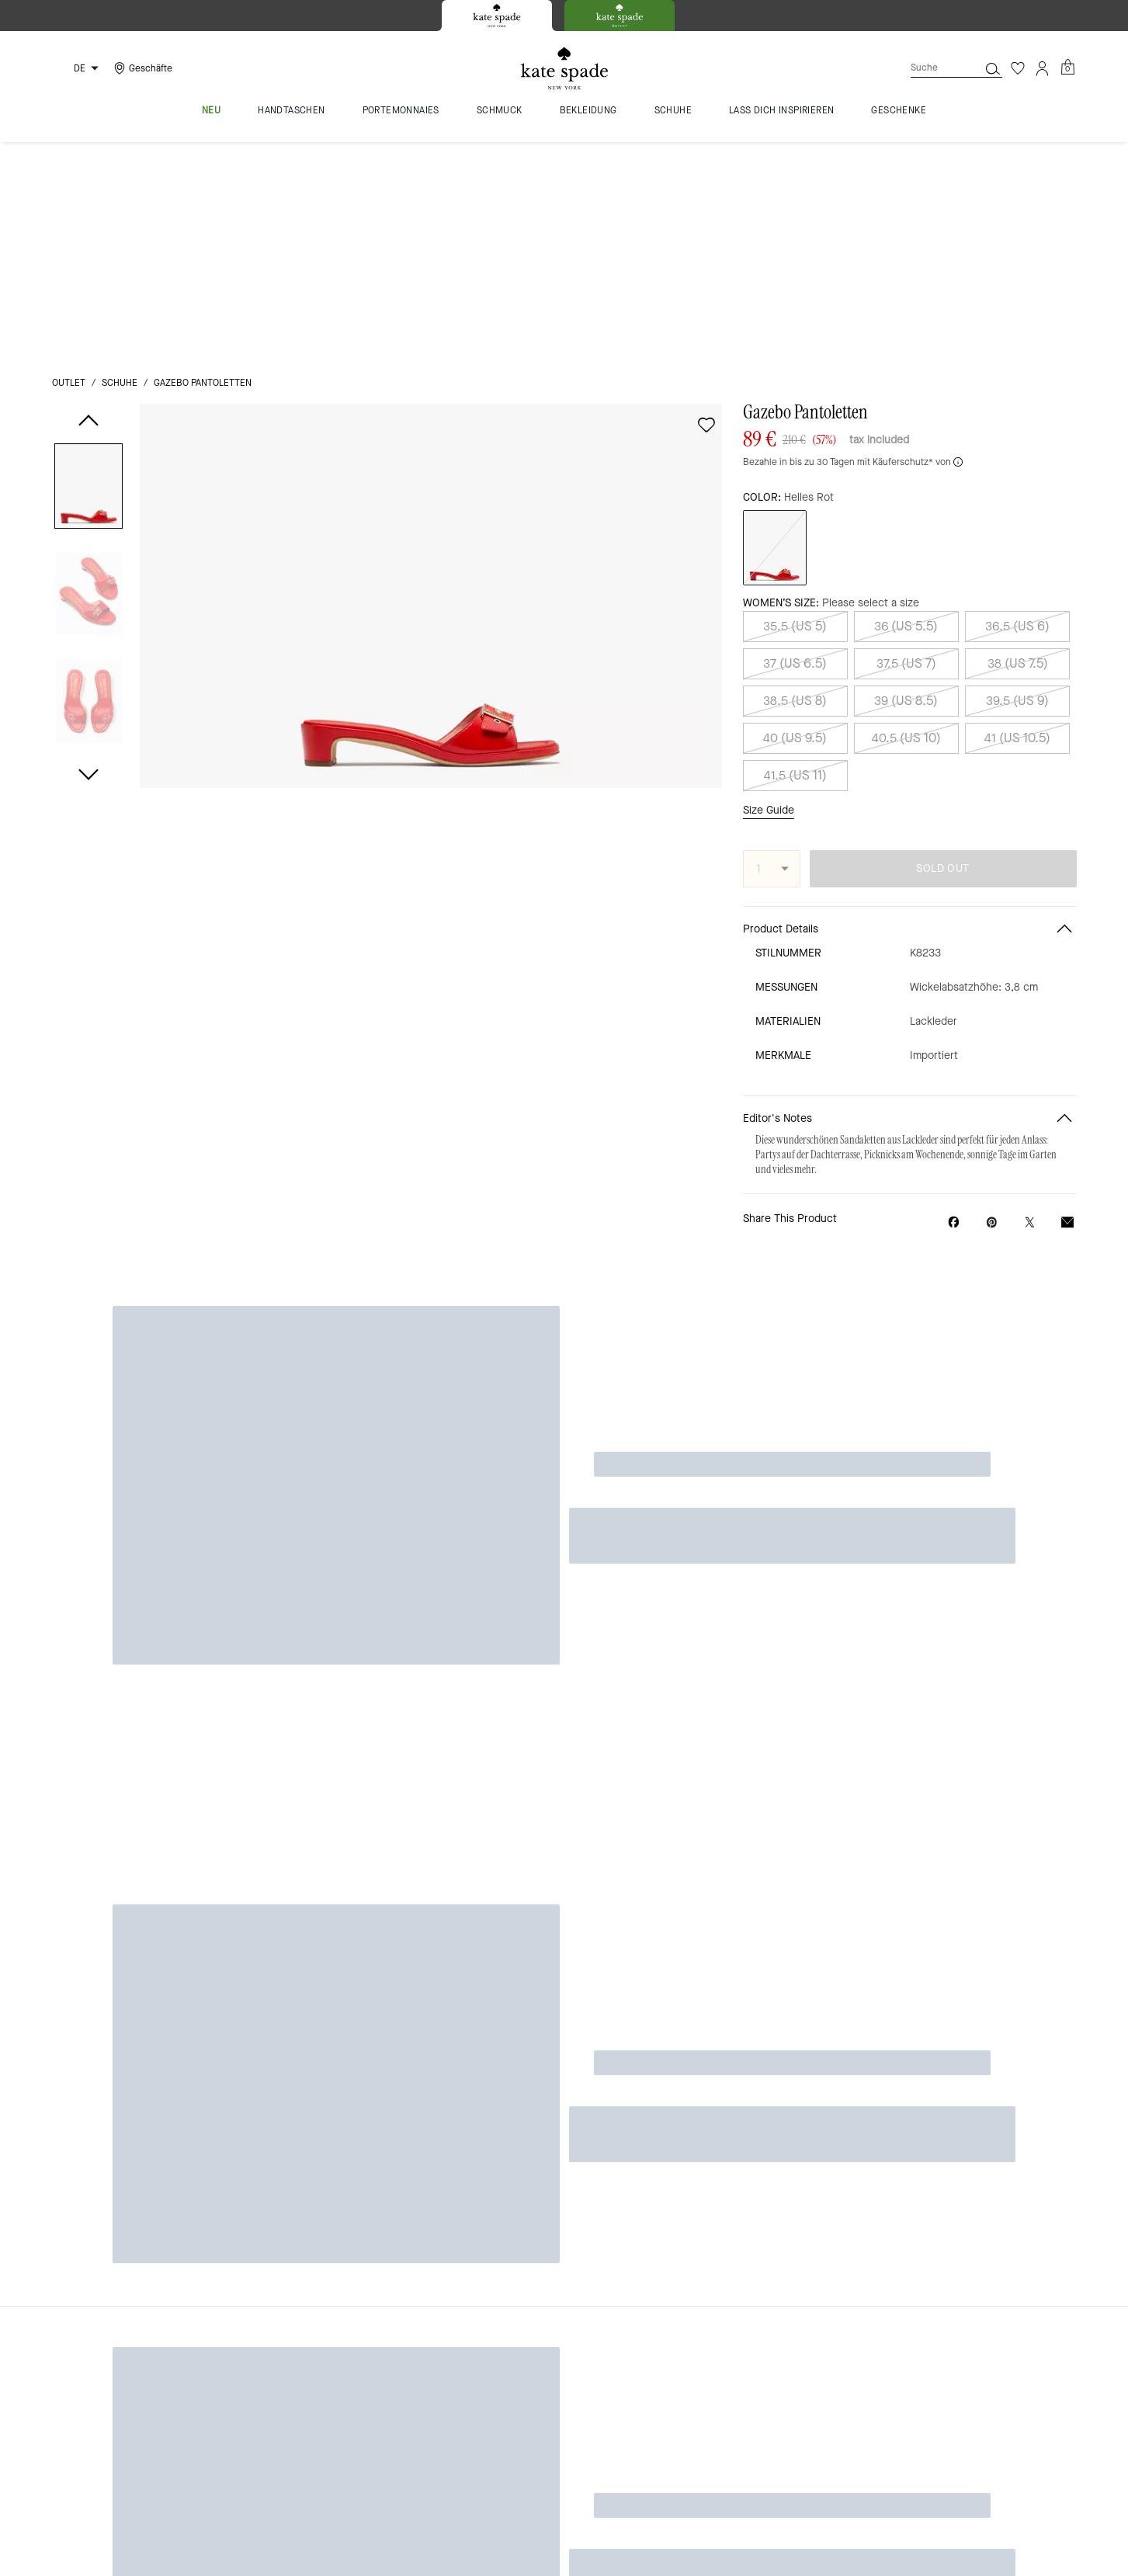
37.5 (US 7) (906, 447)
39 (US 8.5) (906, 484)
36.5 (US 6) (1017, 409)
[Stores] (141, 68)
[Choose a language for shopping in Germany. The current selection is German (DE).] (78, 68)
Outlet (68, 166)
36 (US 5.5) (906, 409)
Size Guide (768, 592)
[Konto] (1042, 68)
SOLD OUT (942, 651)
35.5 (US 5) (795, 409)
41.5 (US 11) (795, 558)
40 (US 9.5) (795, 521)
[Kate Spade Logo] (564, 68)
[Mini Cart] (1067, 67)
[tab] (497, 15)
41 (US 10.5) (1017, 521)
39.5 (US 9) (1017, 484)
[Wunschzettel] (1017, 68)
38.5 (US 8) (795, 484)
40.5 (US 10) (906, 521)
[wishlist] (706, 208)
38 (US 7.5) (1017, 447)
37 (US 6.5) (795, 447)
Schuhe (119, 166)
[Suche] (932, 68)
